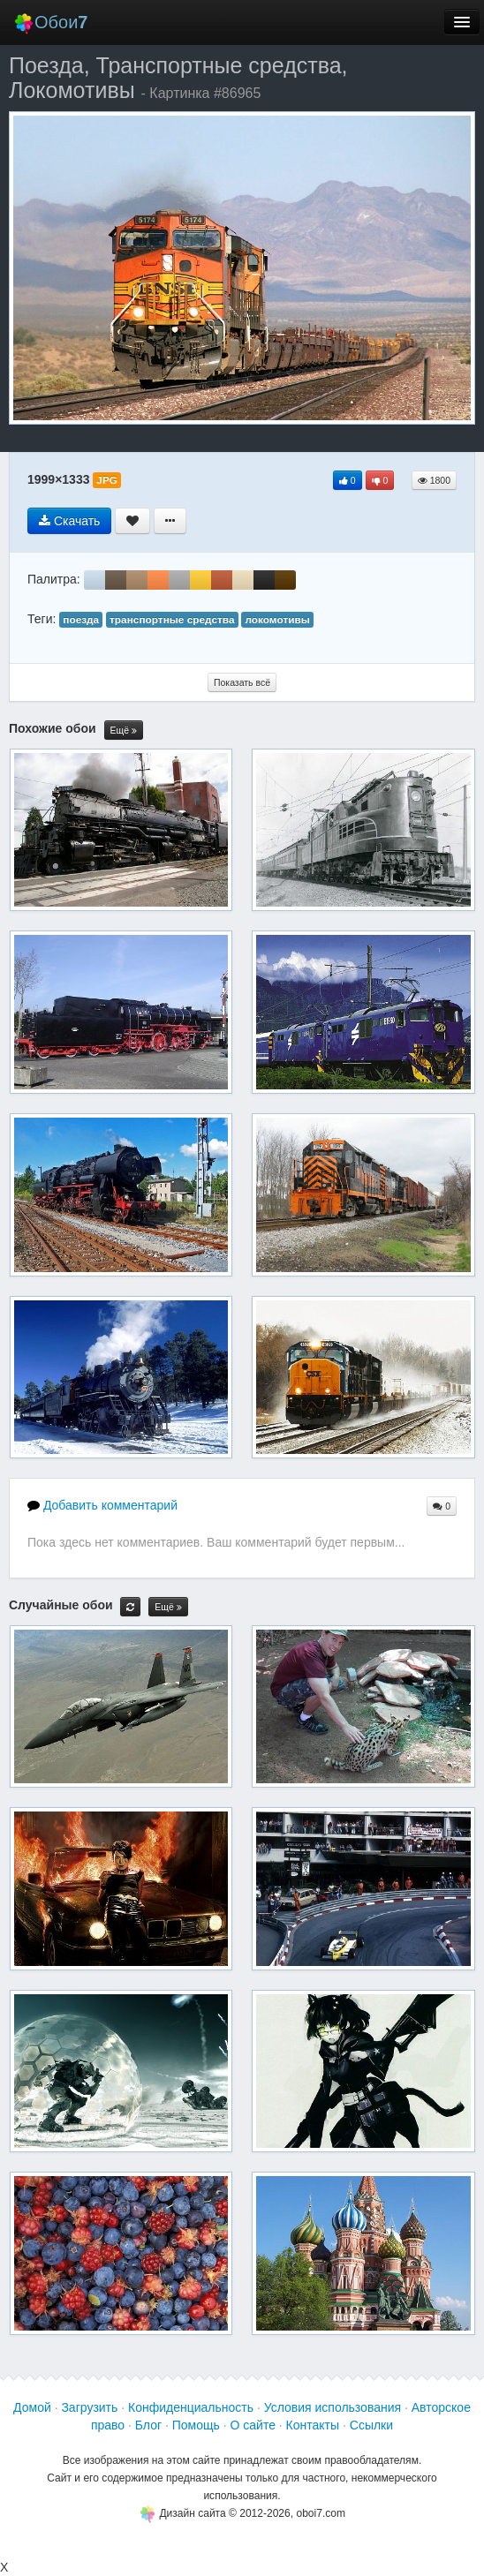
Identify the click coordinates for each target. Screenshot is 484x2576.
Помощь (196, 2425)
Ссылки (371, 2425)
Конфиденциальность (190, 2407)
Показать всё (242, 682)
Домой (32, 2407)
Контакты (312, 2425)
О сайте (253, 2425)
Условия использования (332, 2407)
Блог (148, 2425)
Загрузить (89, 2407)
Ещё (123, 730)
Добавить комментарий (102, 1505)
